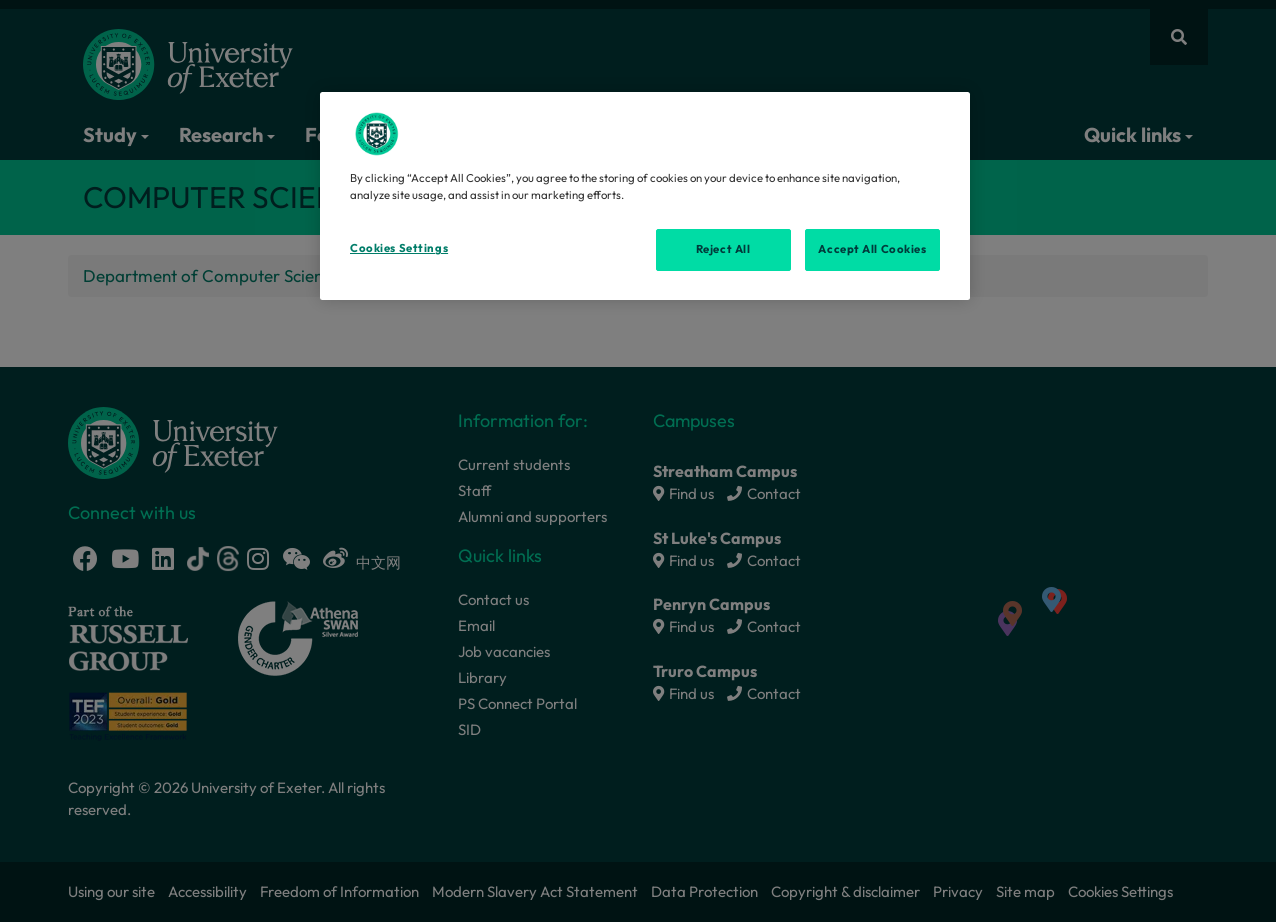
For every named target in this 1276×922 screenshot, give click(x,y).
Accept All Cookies (872, 249)
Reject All (723, 249)
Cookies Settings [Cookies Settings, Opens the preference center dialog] (399, 248)
